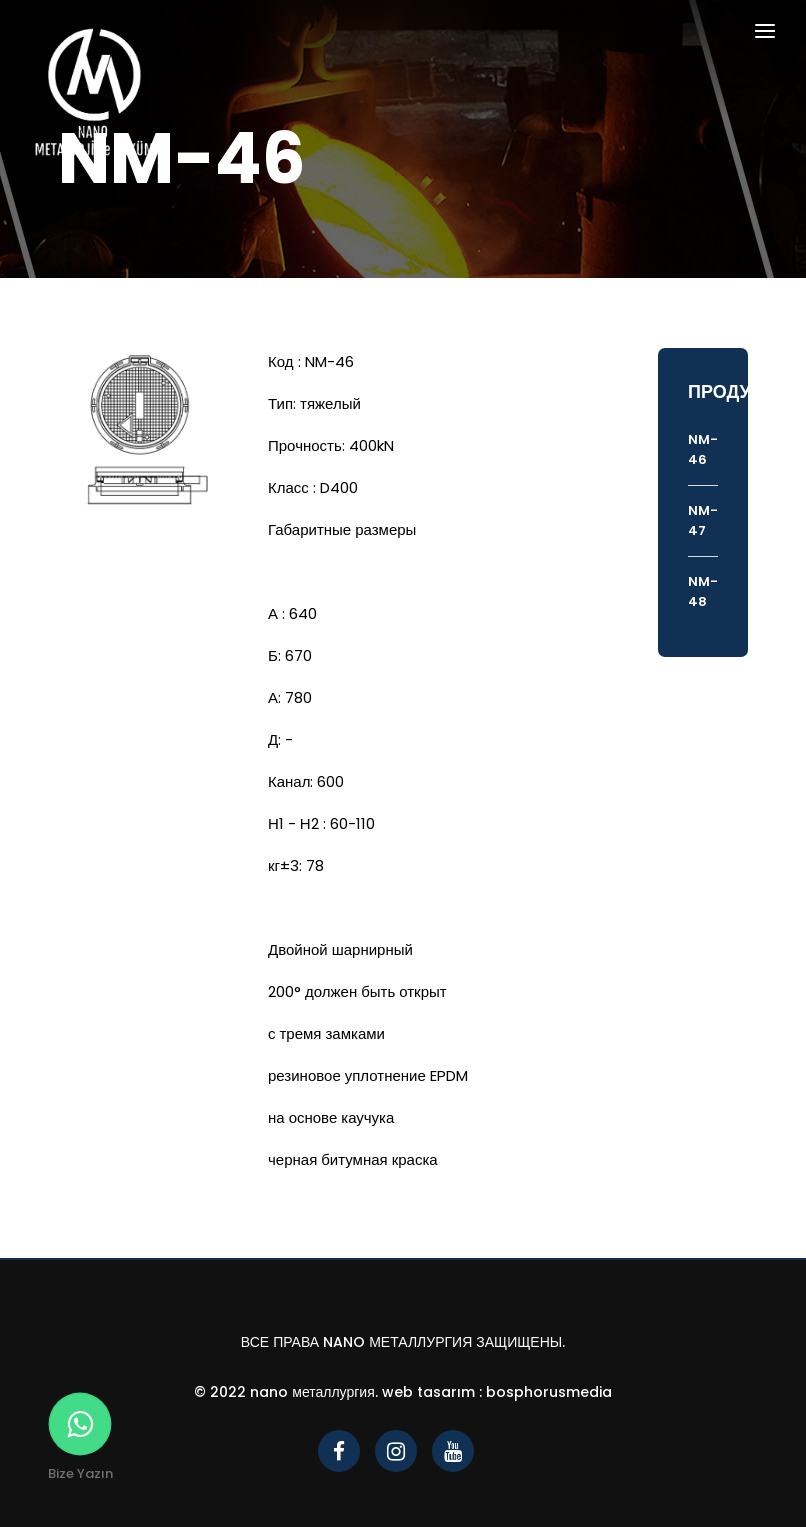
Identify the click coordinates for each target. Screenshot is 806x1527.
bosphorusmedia (549, 1392)
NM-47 (703, 520)
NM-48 (703, 591)
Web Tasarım (428, 1392)
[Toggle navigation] (765, 34)
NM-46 (703, 449)
